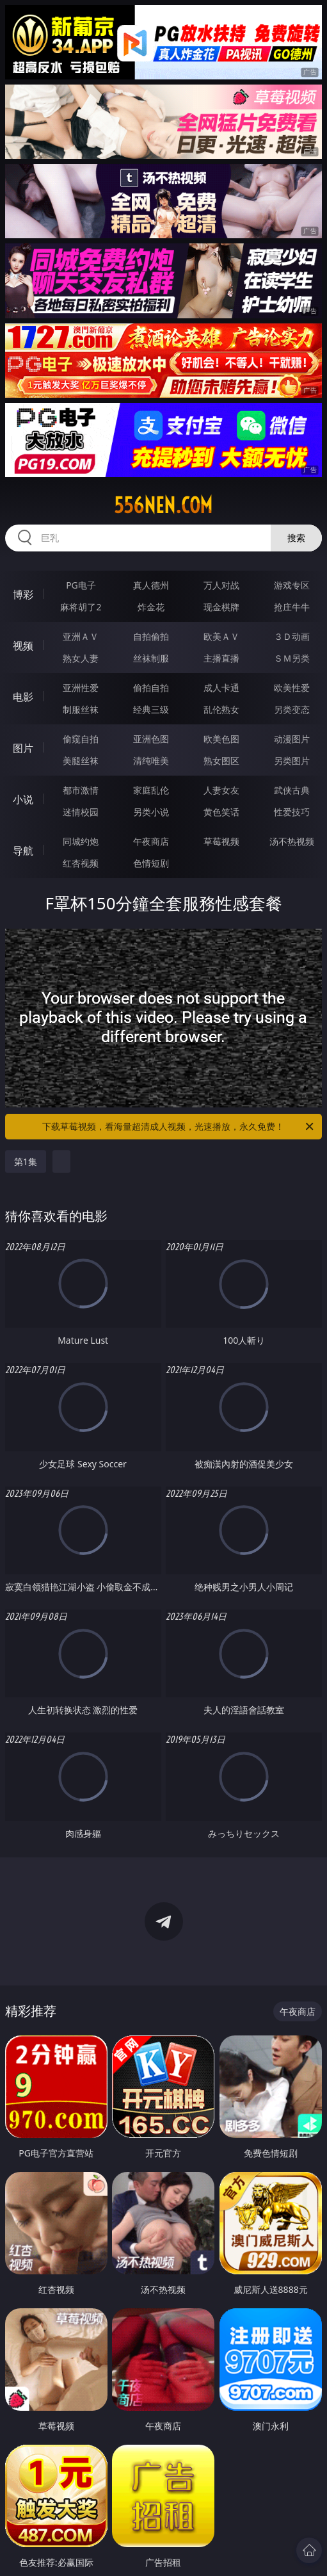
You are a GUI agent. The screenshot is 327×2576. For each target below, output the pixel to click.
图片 (23, 748)
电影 (23, 697)
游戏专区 (292, 585)
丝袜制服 (151, 658)
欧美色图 (221, 739)
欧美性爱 (292, 687)
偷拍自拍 (151, 687)
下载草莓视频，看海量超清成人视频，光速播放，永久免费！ (178, 1126)
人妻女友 (221, 790)
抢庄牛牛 (292, 607)
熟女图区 (221, 760)
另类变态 (292, 709)
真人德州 (151, 585)
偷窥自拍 (81, 739)
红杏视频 (81, 863)
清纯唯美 (151, 760)
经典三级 (151, 709)
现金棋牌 (221, 607)
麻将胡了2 (80, 607)
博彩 (23, 594)
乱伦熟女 (221, 709)
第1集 (25, 1161)
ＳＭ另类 (292, 658)
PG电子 (81, 585)
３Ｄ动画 (292, 636)
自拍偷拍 (151, 636)
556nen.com (163, 505)
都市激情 (81, 790)
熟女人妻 (81, 658)
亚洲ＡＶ (81, 636)
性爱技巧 (292, 812)
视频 (23, 646)
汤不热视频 (291, 841)
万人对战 (221, 585)
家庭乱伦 (151, 790)
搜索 (296, 538)
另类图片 (292, 760)
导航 (23, 851)
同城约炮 (81, 841)
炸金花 (151, 607)
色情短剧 (151, 863)
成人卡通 (221, 687)
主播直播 (221, 658)
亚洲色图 (151, 739)
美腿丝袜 (81, 760)
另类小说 (151, 812)
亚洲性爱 (81, 687)
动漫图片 (292, 739)
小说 (23, 799)
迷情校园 (81, 812)
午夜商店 (151, 841)
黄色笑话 (221, 812)
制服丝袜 (81, 709)
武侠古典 (292, 790)
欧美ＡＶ (221, 636)
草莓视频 (221, 841)
